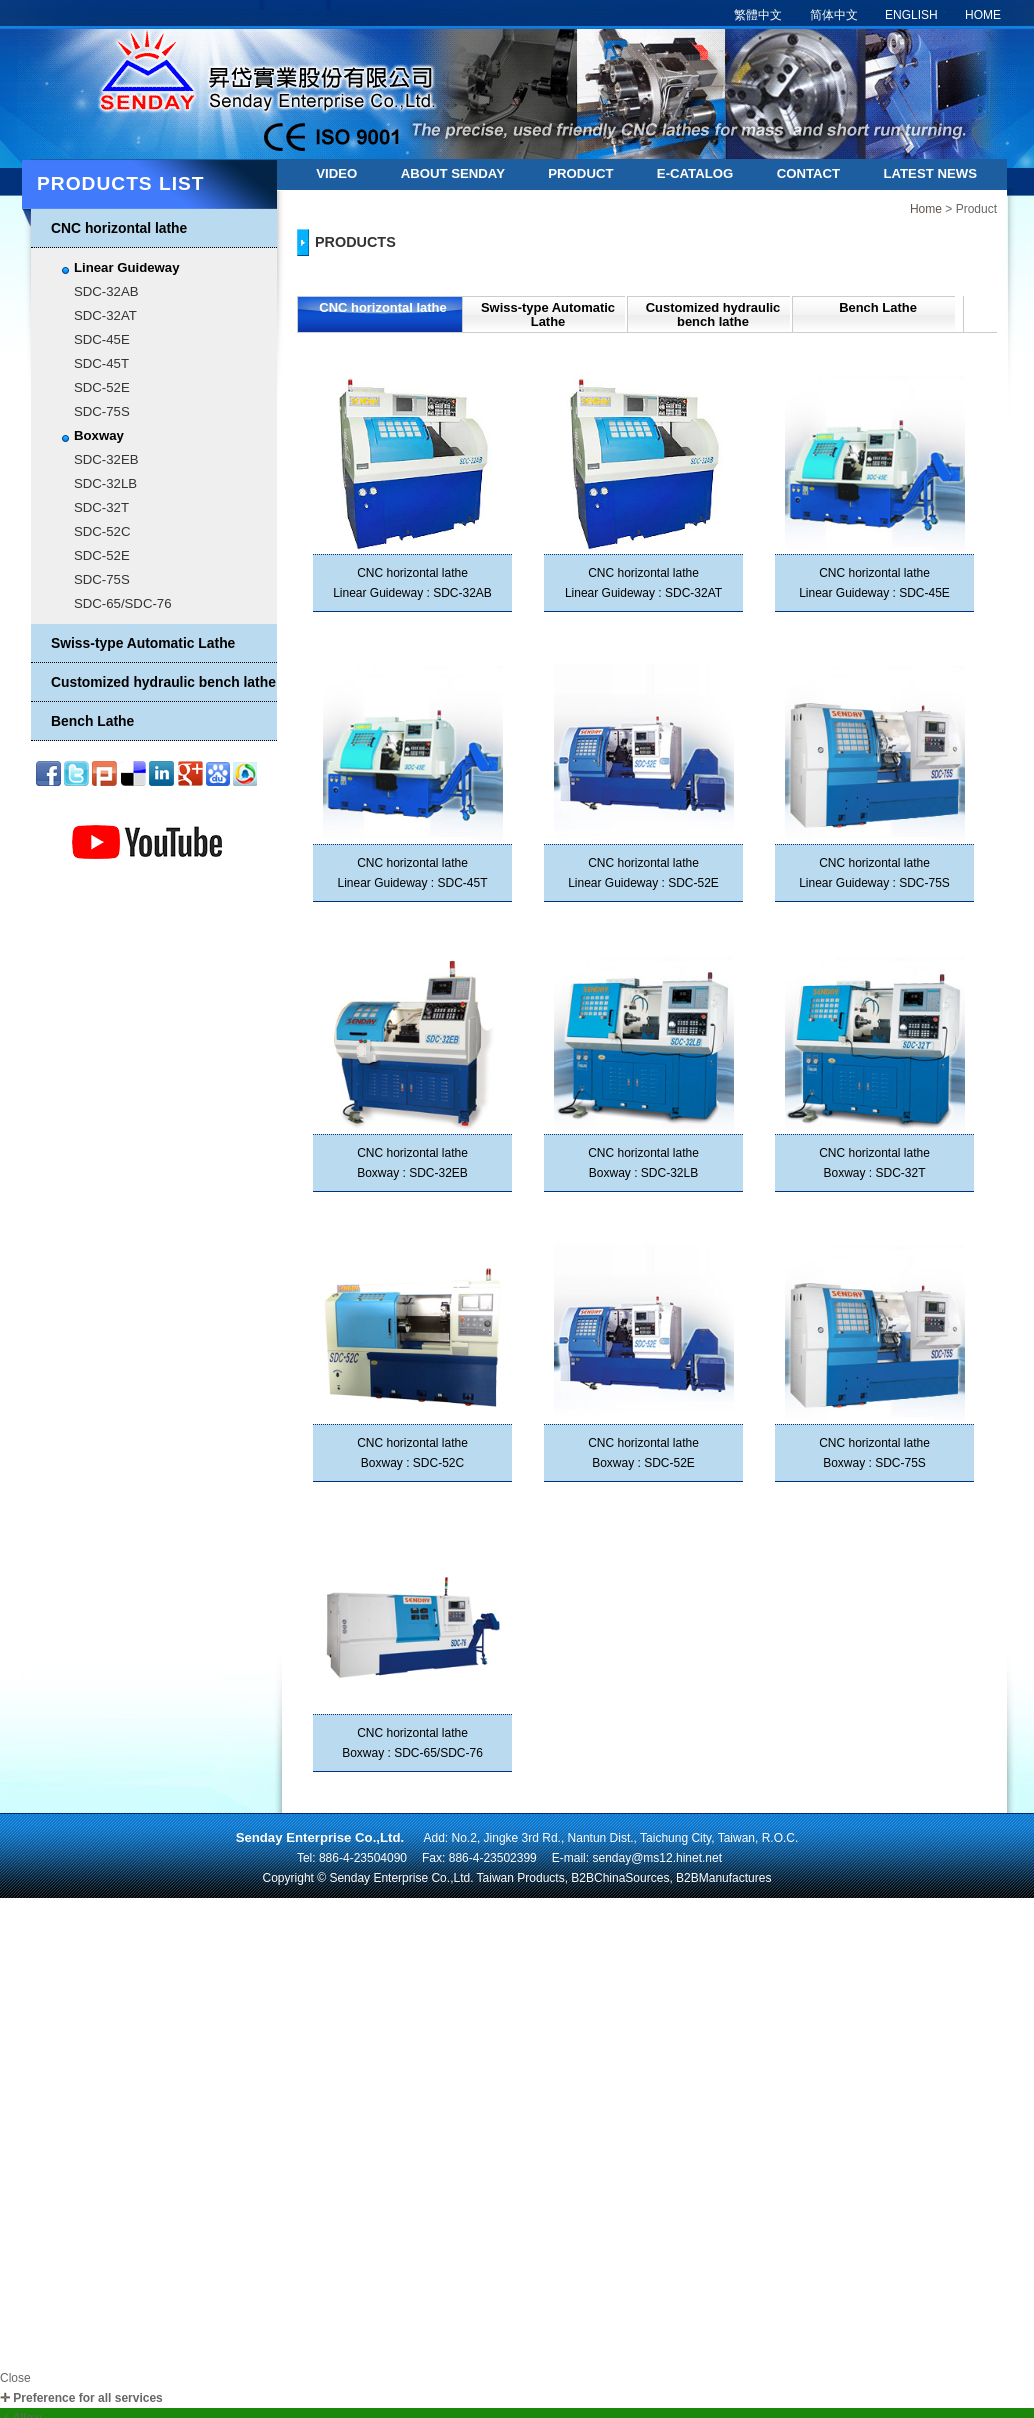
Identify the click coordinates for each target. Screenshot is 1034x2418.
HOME (983, 15)
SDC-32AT (105, 315)
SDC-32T (101, 507)
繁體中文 (758, 15)
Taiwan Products (521, 1878)
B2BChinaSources (620, 1878)
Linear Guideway (127, 267)
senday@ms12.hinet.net (657, 1858)
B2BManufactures (723, 1878)
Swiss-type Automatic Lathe (143, 643)
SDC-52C (102, 531)
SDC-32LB (105, 483)
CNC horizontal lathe (119, 228)
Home (926, 209)
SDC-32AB (106, 291)
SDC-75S (102, 411)
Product (580, 173)
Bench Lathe (92, 721)
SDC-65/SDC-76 (122, 603)
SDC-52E (102, 387)
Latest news (930, 173)
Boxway (99, 435)
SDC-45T (101, 363)
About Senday (453, 173)
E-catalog (695, 173)
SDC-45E (102, 339)
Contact (808, 173)
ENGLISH (911, 15)
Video (336, 173)
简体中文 (834, 15)
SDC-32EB (106, 459)
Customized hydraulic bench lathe (163, 682)
